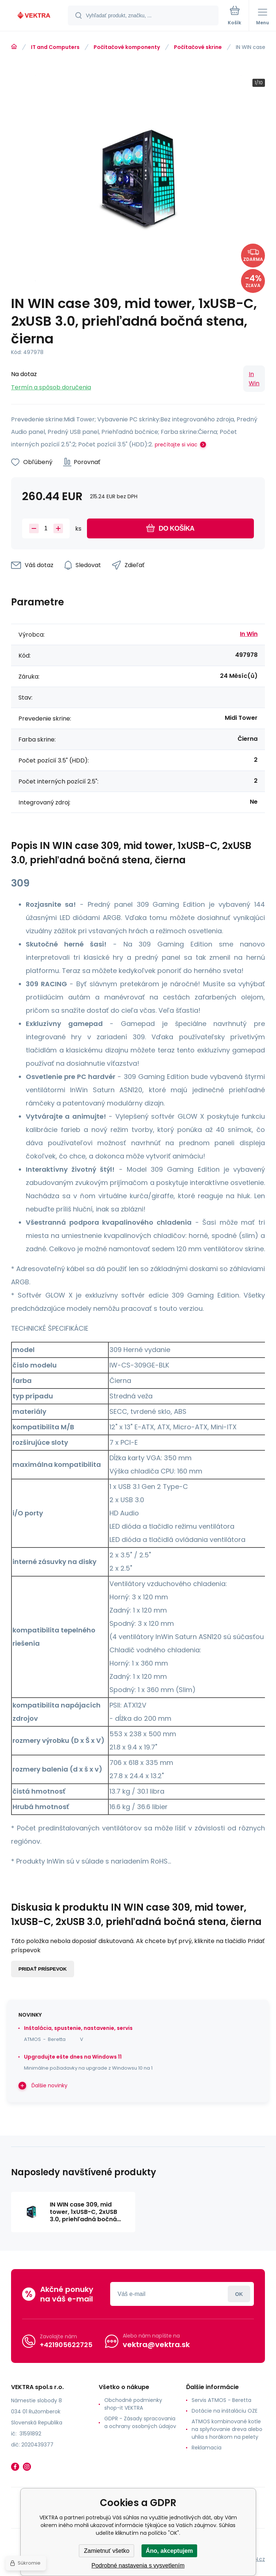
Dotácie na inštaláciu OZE (225, 2410)
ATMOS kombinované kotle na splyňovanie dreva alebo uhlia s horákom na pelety (227, 2429)
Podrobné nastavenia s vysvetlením (138, 2565)
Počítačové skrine (198, 47)
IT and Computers (55, 47)
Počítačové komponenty (127, 47)
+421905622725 (66, 2344)
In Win (254, 379)
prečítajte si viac (176, 444)
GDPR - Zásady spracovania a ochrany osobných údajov (140, 2422)
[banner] (34, 16)
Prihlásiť (239, 2294)
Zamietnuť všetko (106, 2551)
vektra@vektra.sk (156, 2344)
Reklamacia (206, 2447)
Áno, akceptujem (169, 2551)
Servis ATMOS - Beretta (221, 2400)
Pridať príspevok (42, 1969)
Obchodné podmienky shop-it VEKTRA (133, 2404)
